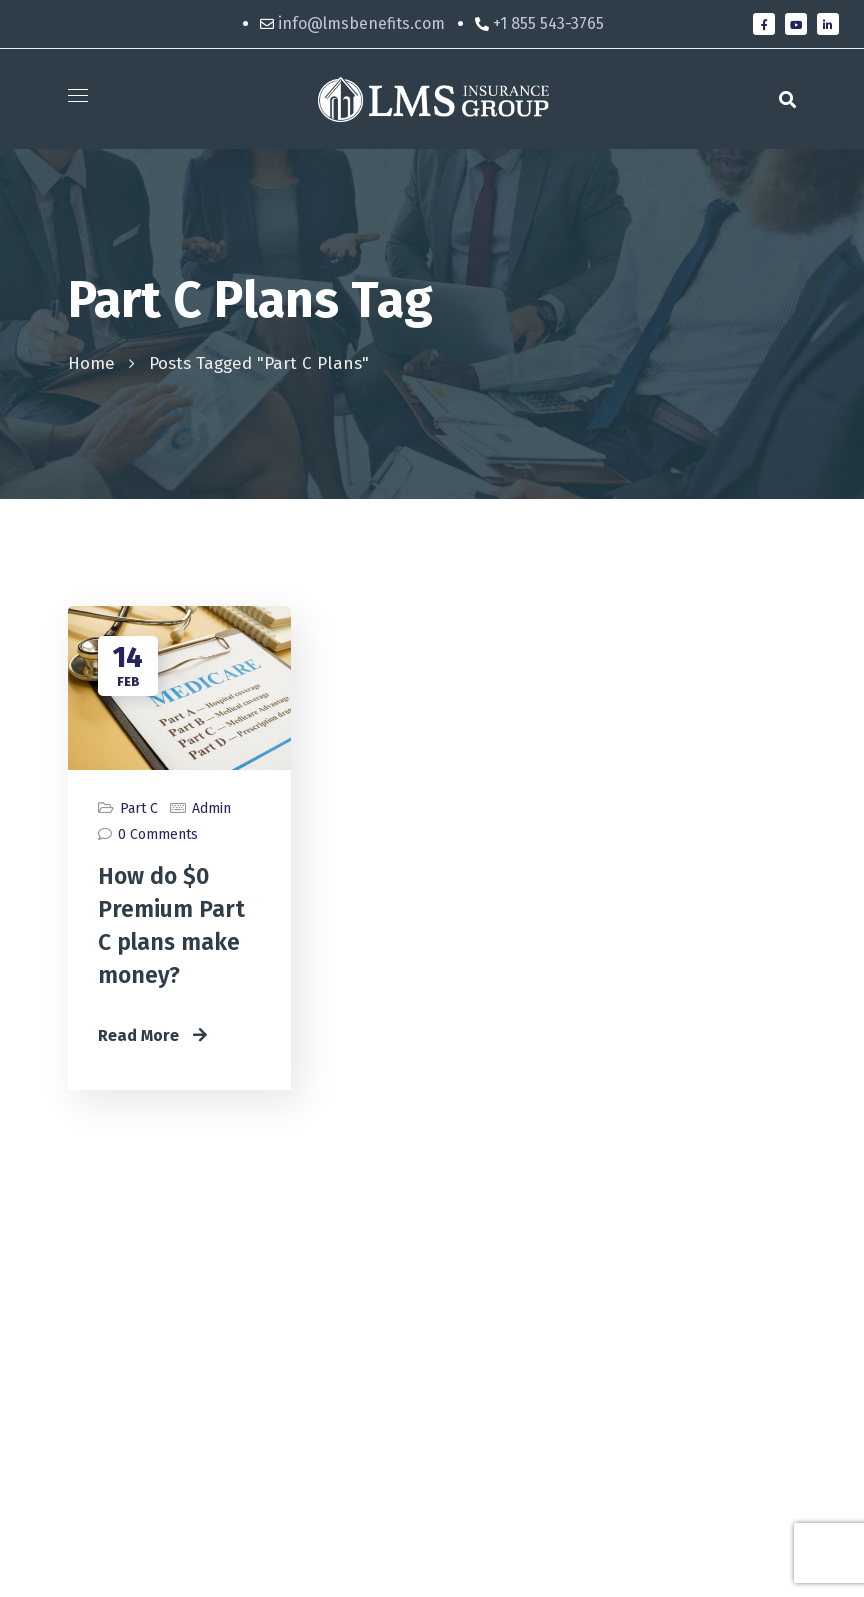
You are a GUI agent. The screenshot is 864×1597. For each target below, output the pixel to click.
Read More (152, 1035)
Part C (139, 808)
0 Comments (158, 834)
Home (91, 363)
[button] (787, 99)
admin (211, 808)
